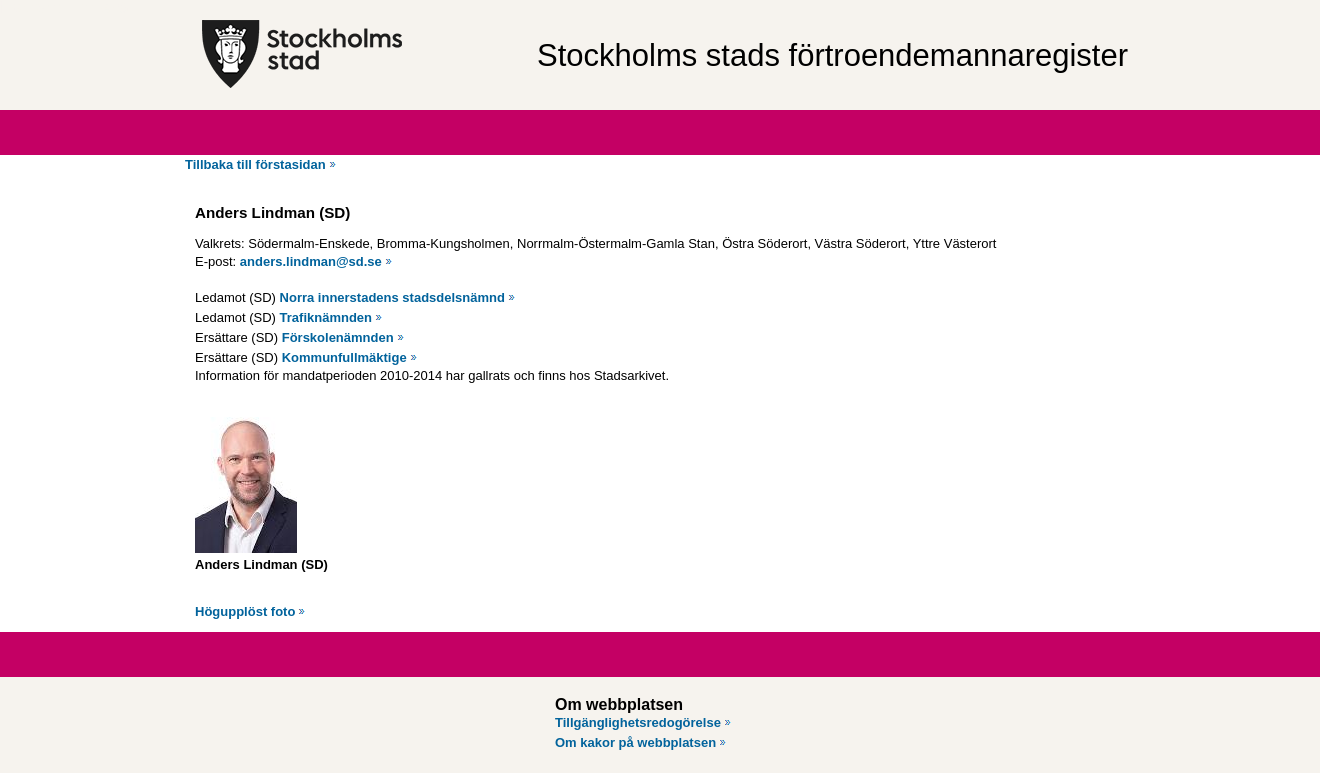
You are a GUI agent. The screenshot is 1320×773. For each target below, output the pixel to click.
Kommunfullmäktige (344, 357)
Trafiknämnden (326, 317)
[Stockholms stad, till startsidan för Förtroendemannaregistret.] (359, 55)
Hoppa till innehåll (69, 8)
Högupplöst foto (245, 611)
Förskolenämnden (338, 337)
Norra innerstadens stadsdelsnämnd (392, 297)
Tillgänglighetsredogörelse (638, 722)
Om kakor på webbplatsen (635, 742)
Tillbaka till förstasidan (255, 164)
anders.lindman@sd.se (311, 261)
